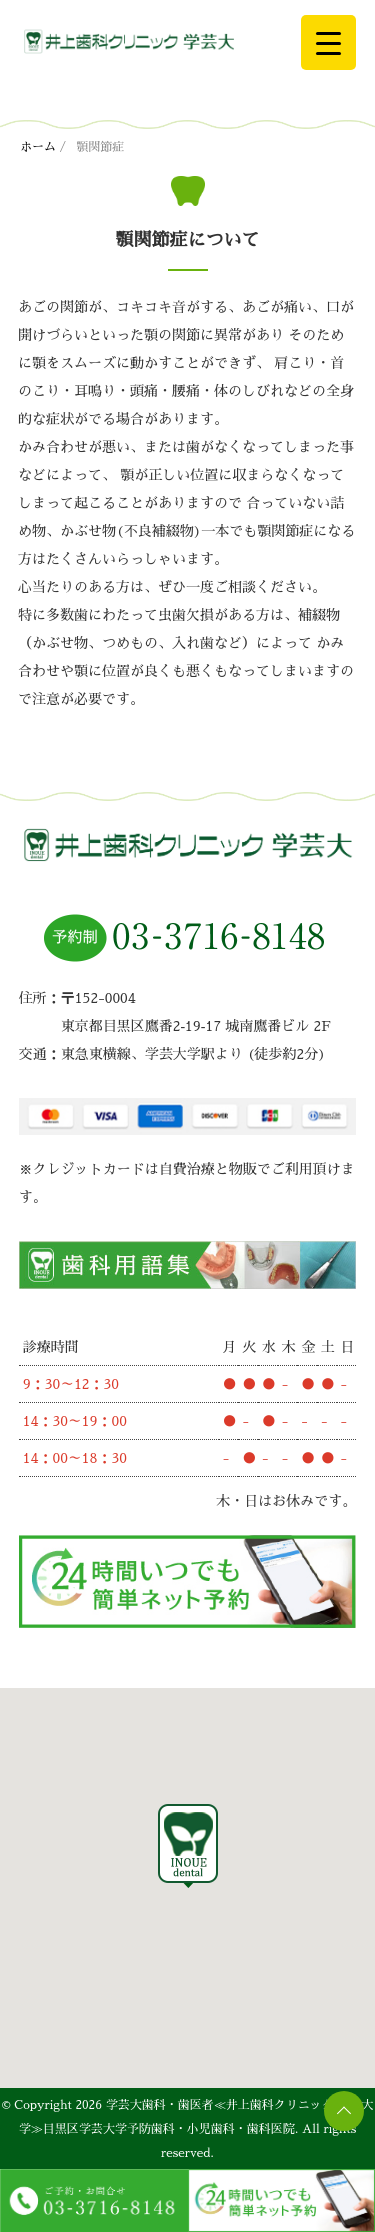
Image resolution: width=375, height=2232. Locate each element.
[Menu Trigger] (328, 42)
